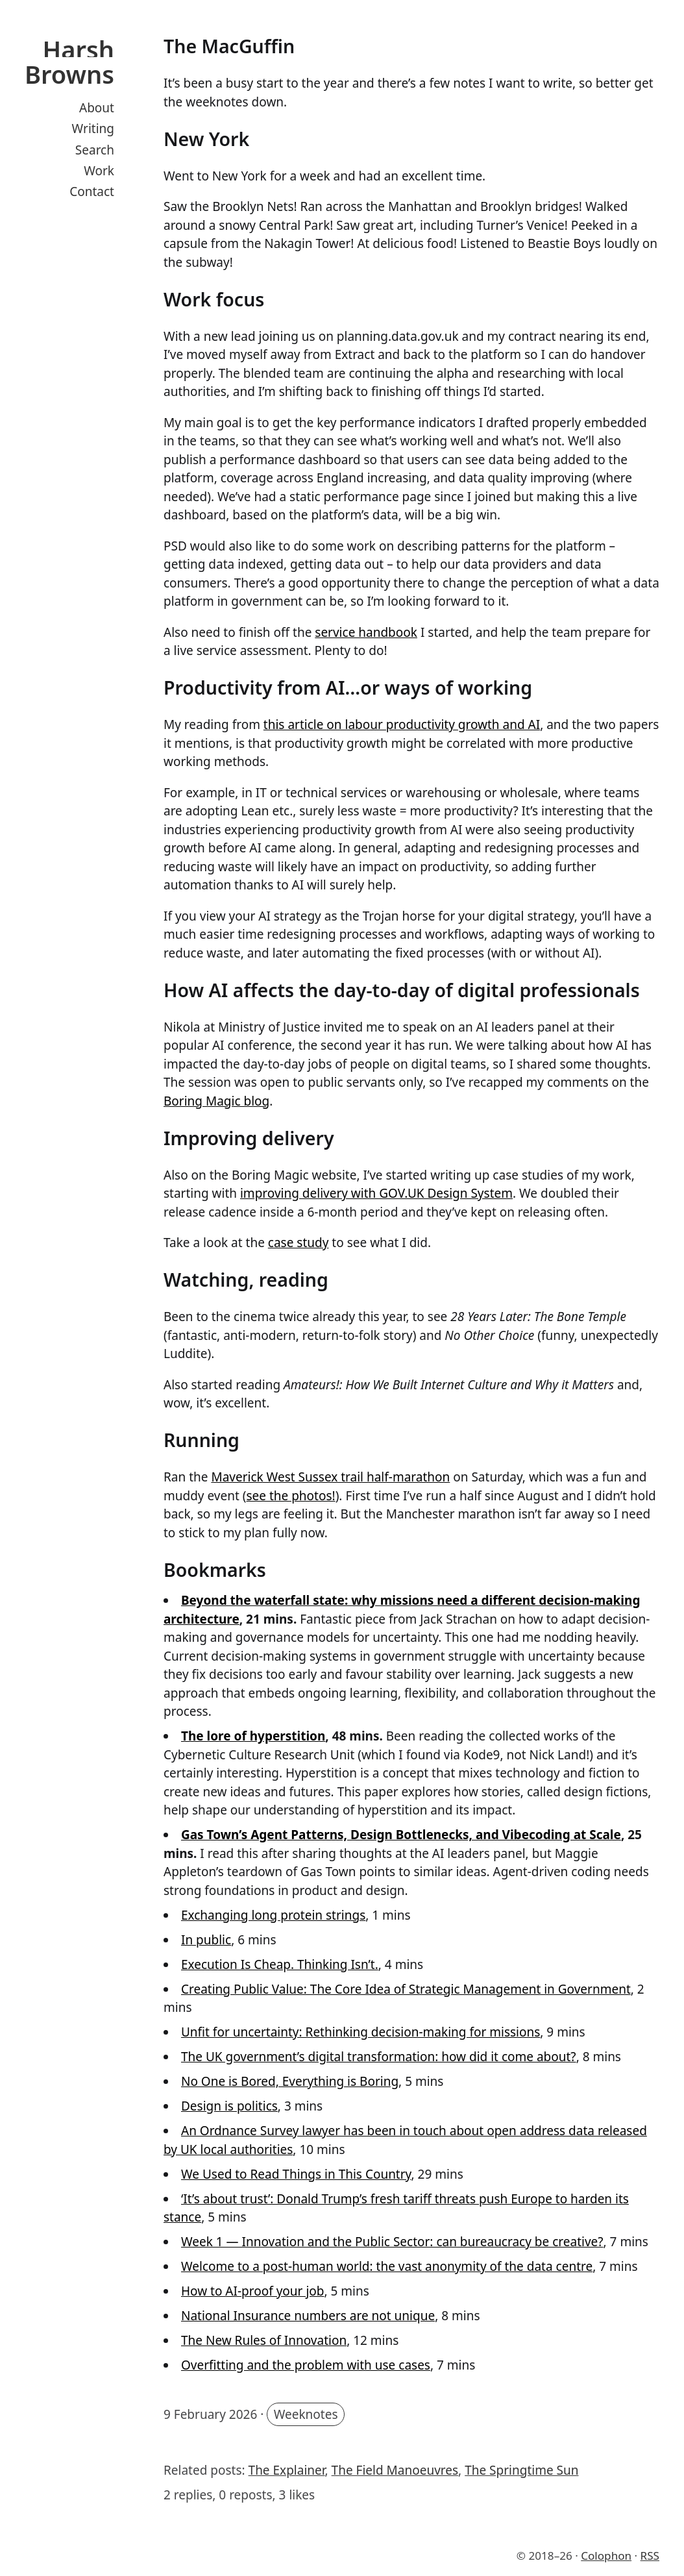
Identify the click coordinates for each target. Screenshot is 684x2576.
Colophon (606, 2555)
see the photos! (290, 1495)
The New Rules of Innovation (264, 2340)
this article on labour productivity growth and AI (401, 724)
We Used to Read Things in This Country (296, 2174)
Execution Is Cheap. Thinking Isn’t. (279, 1964)
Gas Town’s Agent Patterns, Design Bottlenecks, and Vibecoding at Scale (401, 1834)
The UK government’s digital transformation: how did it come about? (378, 2056)
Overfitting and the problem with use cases (305, 2365)
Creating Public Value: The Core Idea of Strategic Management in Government (406, 1989)
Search (94, 150)
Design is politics (229, 2106)
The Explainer (287, 2470)
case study (298, 1242)
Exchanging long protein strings (273, 1915)
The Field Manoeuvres (395, 2470)
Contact (91, 191)
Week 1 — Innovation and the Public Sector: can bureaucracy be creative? (392, 2241)
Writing (93, 128)
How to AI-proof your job (252, 2291)
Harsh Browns (69, 61)
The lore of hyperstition (253, 1736)
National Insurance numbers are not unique (308, 2315)
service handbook (366, 632)
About (96, 107)
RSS (650, 2555)
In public (206, 1939)
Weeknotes (306, 2414)
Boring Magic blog (216, 1101)
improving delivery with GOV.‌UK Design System (376, 1193)
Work (99, 170)
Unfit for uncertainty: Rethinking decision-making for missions (360, 2032)
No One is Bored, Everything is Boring (289, 2081)
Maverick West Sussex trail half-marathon (330, 1476)
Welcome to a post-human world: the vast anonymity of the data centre (386, 2266)
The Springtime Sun (521, 2470)
